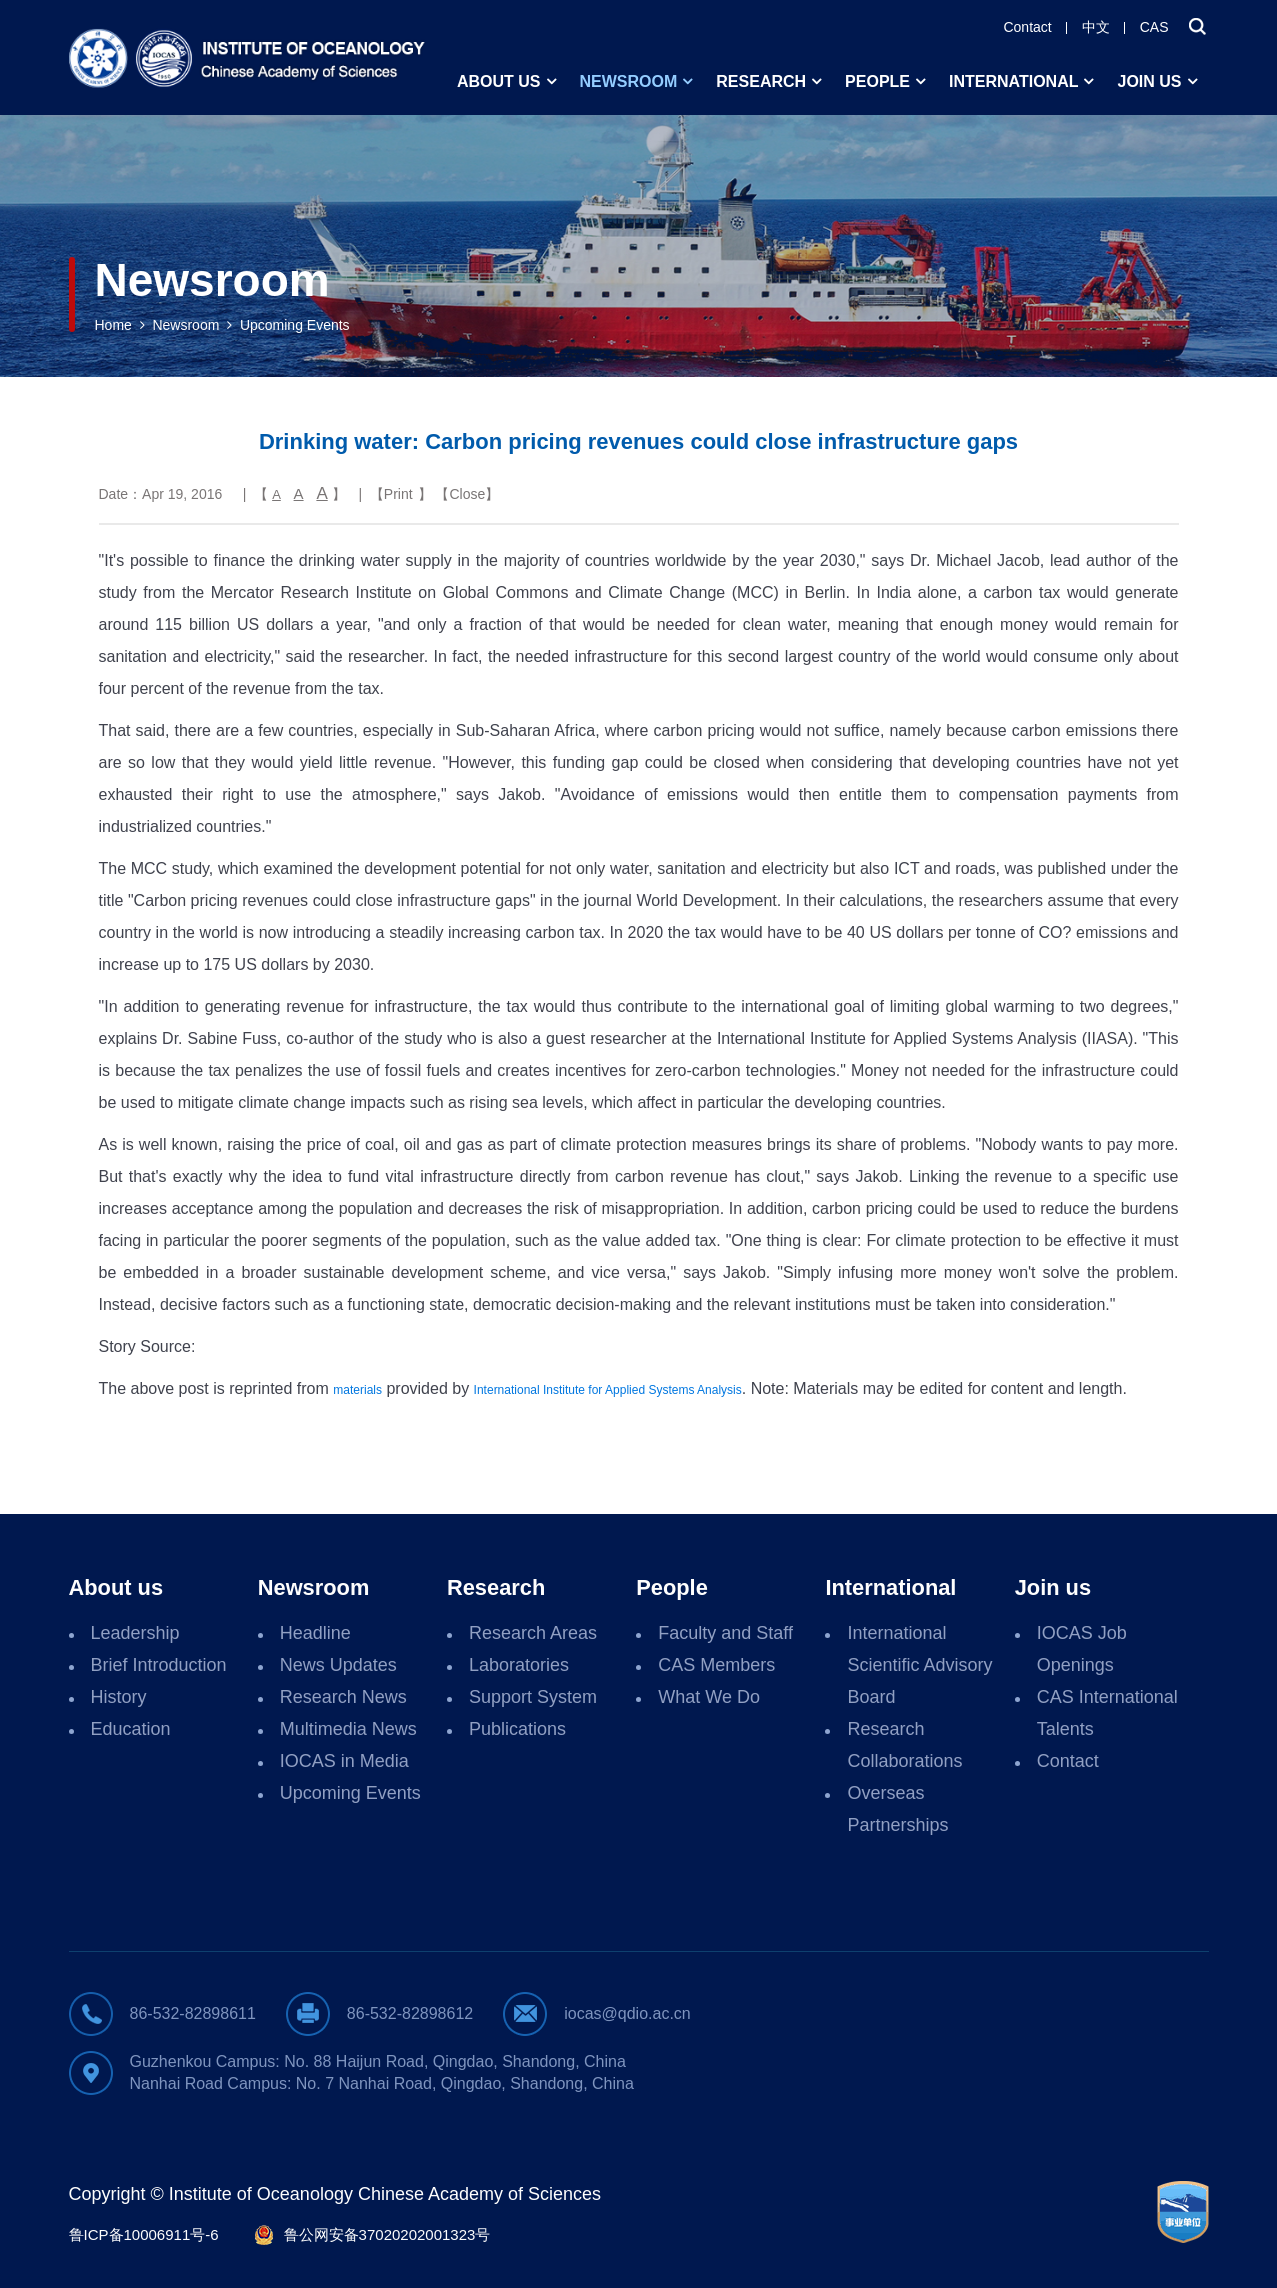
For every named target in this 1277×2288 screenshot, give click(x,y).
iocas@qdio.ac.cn (627, 2013)
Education (131, 1729)
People (877, 81)
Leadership (135, 1633)
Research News (343, 1697)
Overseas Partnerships (897, 1809)
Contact (1027, 27)
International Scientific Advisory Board (919, 1665)
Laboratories (519, 1665)
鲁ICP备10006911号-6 (144, 2234)
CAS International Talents (1107, 1713)
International (1013, 81)
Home (113, 325)
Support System (533, 1697)
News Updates (338, 1665)
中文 (1096, 27)
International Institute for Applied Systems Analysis (608, 1390)
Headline (315, 1633)
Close (468, 494)
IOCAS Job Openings (1082, 1649)
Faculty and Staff (725, 1633)
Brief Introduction (159, 1665)
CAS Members (716, 1665)
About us (499, 81)
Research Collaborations (904, 1745)
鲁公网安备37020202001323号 (387, 2234)
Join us (1149, 81)
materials (357, 1390)
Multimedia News (348, 1729)
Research (761, 81)
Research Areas (533, 1633)
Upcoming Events (295, 325)
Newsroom (629, 81)
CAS (1154, 27)
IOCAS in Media (344, 1761)
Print (398, 494)
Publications (517, 1729)
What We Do (709, 1697)
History (119, 1697)
